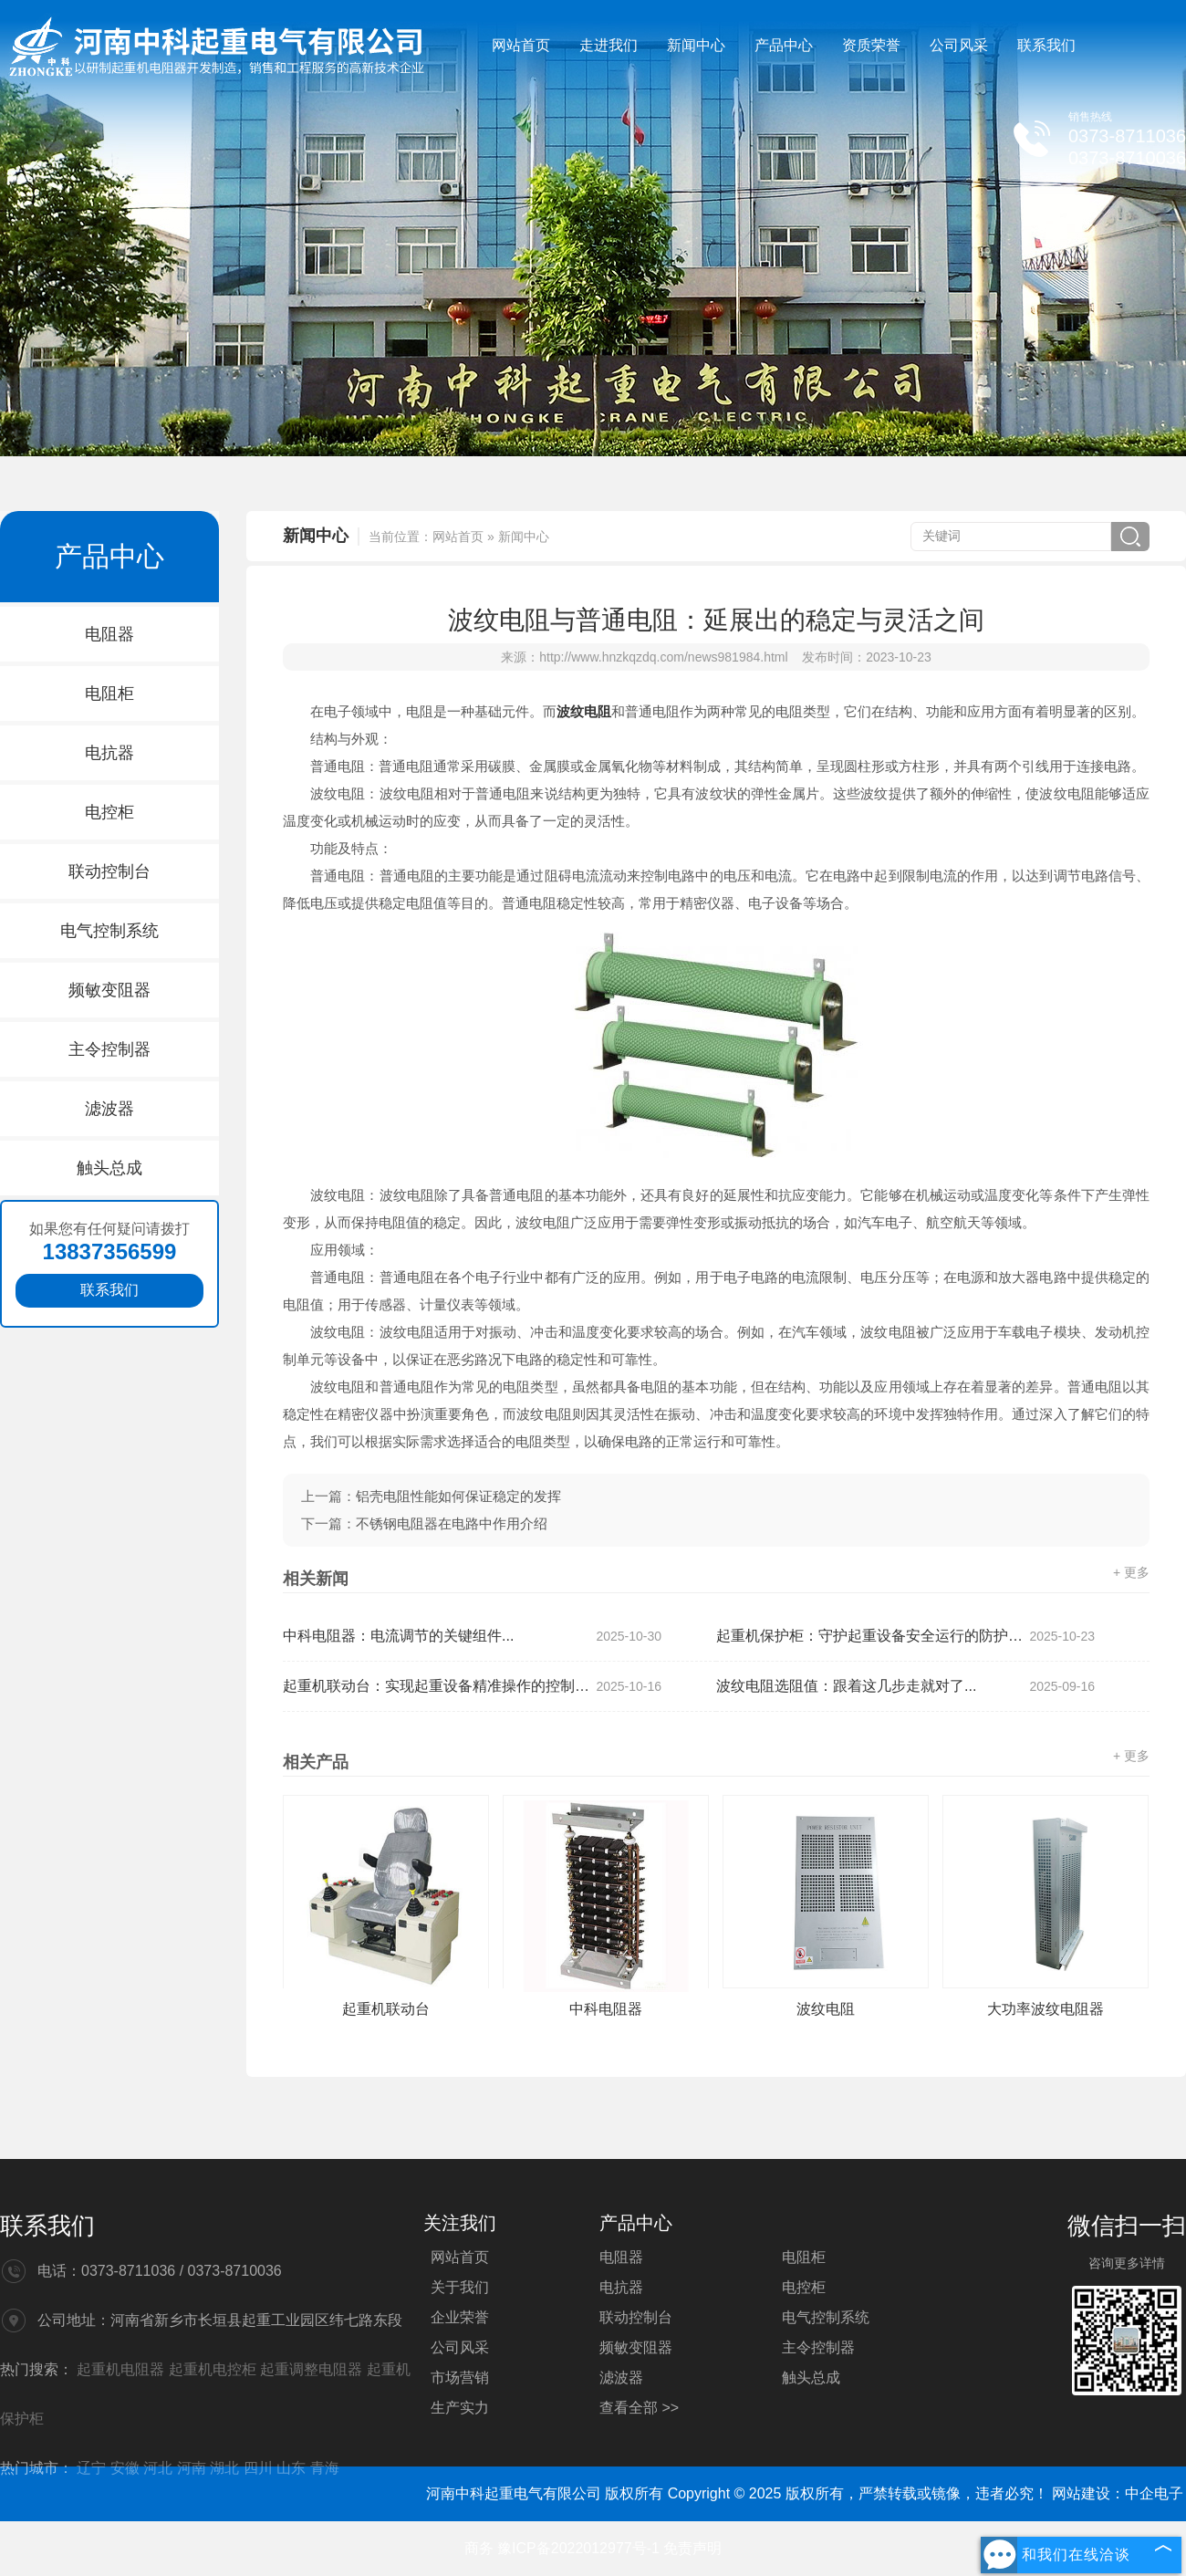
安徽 (125, 2468)
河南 (191, 2468)
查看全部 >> (639, 2407)
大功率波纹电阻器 (1045, 2009)
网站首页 (521, 45)
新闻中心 (696, 45)
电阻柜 (109, 693)
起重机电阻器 (122, 2369)
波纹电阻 (825, 2009)
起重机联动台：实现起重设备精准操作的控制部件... (472, 1686)
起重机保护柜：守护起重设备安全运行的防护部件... (905, 1636)
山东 (291, 2468)
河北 (157, 2468)
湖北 (224, 2468)
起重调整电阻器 (313, 2369)
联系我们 (1046, 45)
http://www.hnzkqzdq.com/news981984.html (663, 657)
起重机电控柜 (214, 2369)
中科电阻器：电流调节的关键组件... (472, 1636)
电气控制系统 (109, 931)
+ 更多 (1131, 1572)
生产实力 (460, 2407)
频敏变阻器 (109, 990)
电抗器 (109, 753)
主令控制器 (109, 1049)
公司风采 (959, 45)
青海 (324, 2468)
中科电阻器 (605, 2009)
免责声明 (692, 2548)
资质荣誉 (871, 45)
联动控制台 (109, 871)
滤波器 (109, 1109)
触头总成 (109, 1168)
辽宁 (91, 2468)
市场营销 (460, 2377)
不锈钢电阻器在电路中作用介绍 (451, 1523)
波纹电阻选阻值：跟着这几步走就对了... (905, 1686)
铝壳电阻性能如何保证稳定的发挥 (458, 1496)
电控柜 (109, 812)
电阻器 (109, 634)
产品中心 (783, 45)
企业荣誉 (460, 2317)
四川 (258, 2468)
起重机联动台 (386, 2009)
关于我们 (460, 2287)
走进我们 (608, 45)
